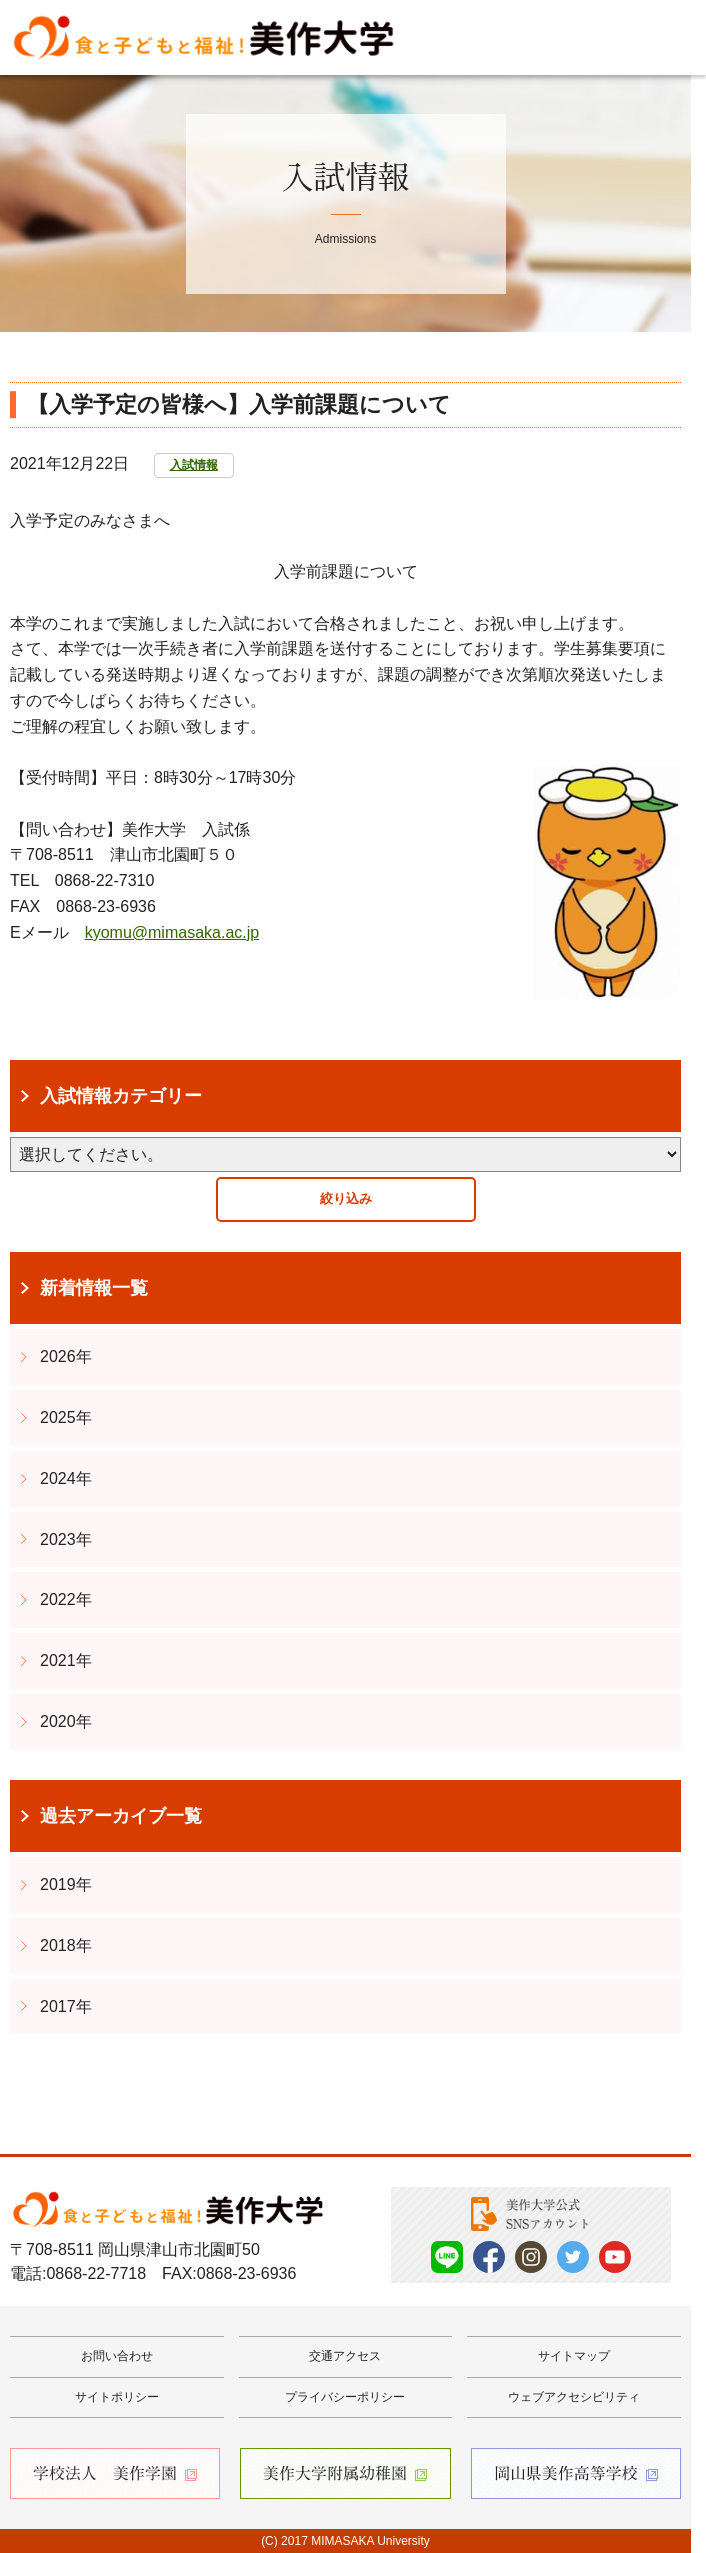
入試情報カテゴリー (121, 1096)
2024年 (66, 1478)
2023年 (66, 1539)
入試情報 (194, 465)
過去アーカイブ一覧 (121, 1816)
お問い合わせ (117, 2356)
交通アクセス (345, 2356)
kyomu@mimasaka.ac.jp (172, 932)
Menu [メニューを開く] (661, 38)
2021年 (66, 1660)
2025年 (66, 1417)
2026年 (66, 1356)
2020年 (66, 1721)
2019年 (66, 1884)
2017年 (66, 2006)
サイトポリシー (117, 2397)
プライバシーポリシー (345, 2397)
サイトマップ (574, 2356)
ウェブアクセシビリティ (574, 2397)
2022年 (66, 1599)
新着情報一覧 (94, 1288)
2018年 (66, 1945)
